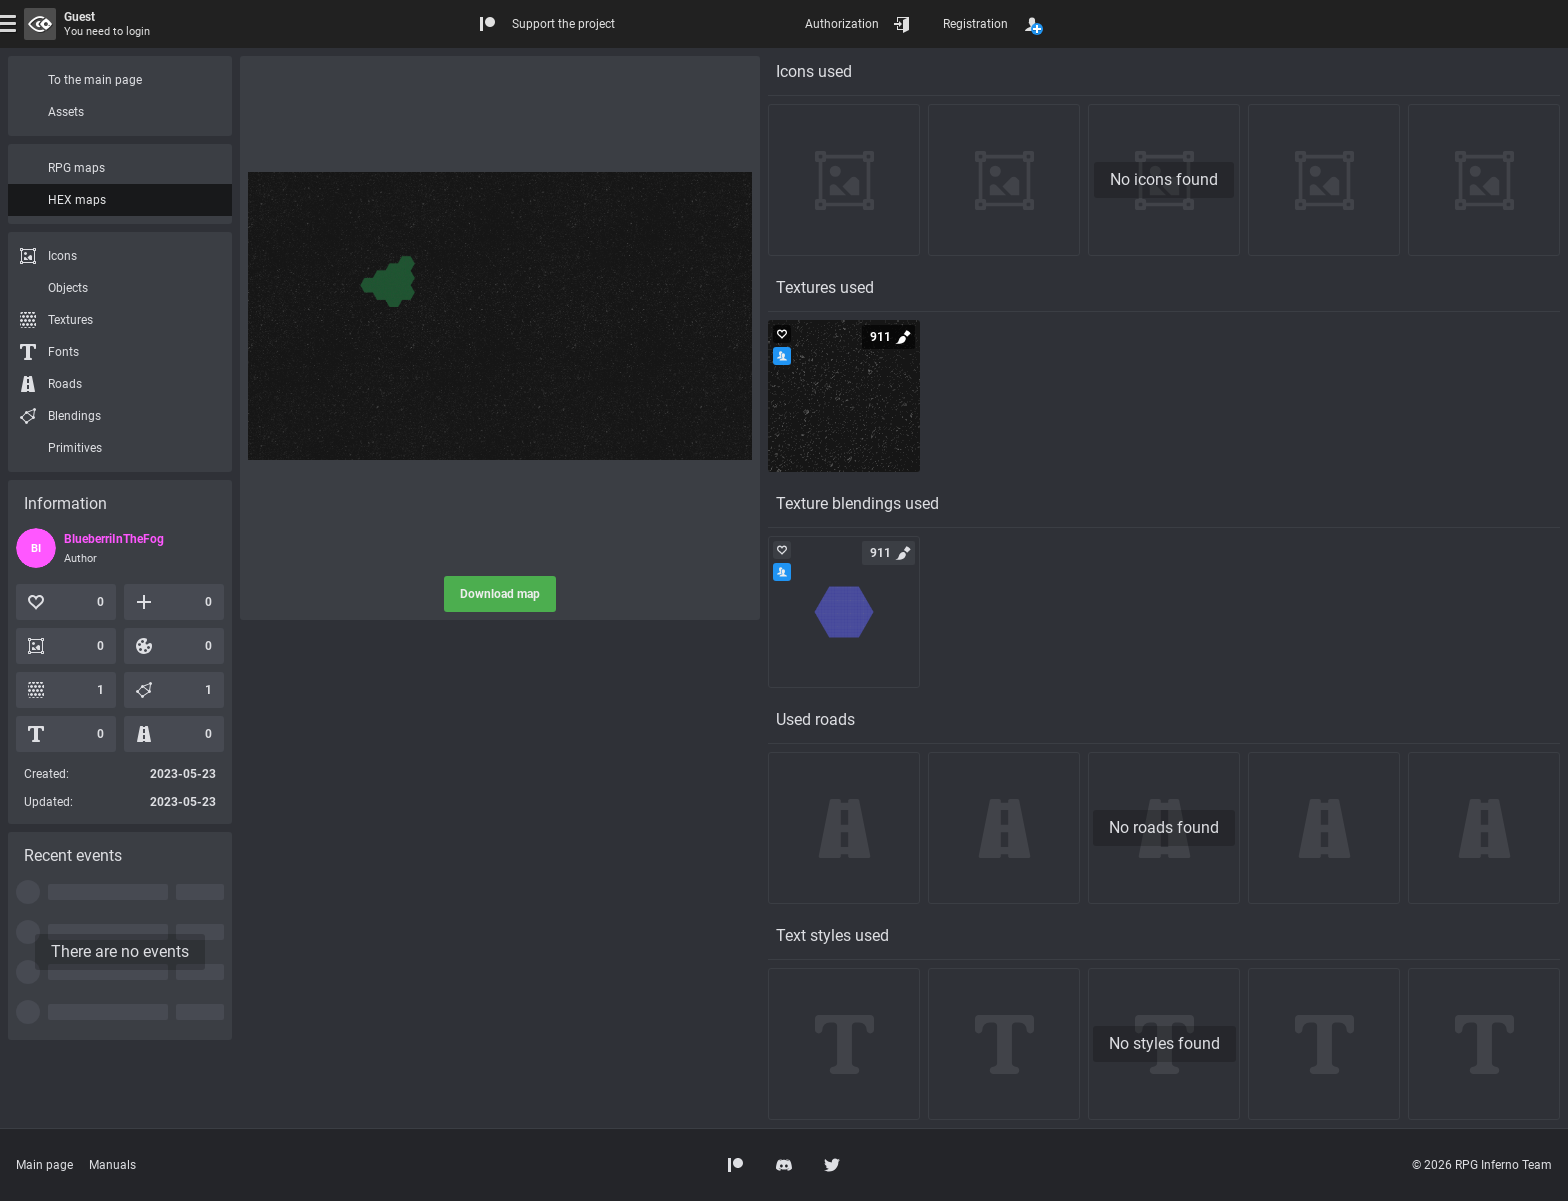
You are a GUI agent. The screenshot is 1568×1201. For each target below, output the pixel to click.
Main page (44, 1165)
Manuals (112, 1165)
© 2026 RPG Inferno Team (1482, 1165)
